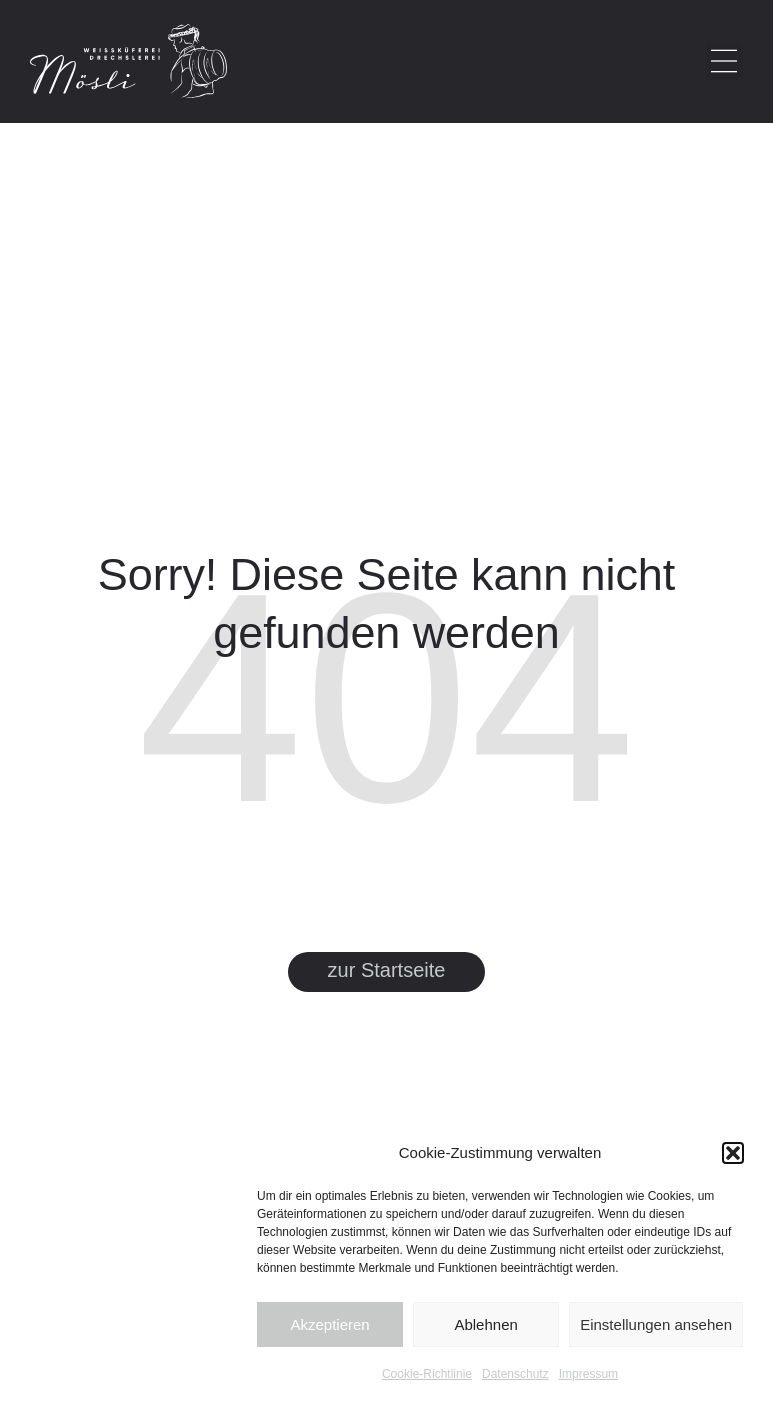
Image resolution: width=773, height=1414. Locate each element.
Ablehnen (485, 1324)
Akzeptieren (329, 1324)
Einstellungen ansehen (656, 1324)
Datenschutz (515, 1374)
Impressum (588, 1374)
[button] (733, 1153)
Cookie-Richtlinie (427, 1374)
